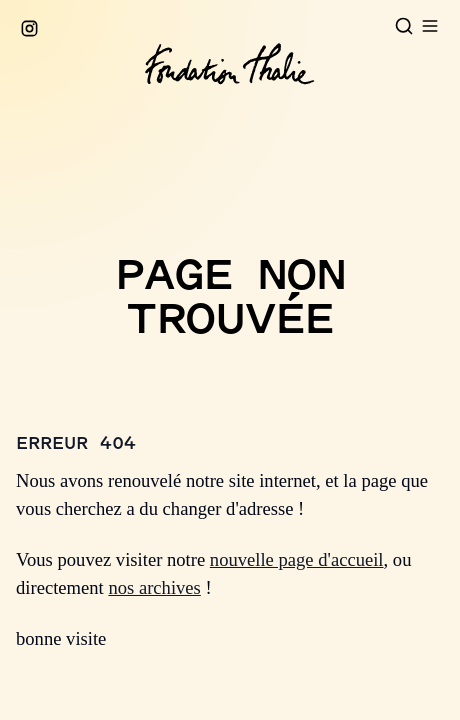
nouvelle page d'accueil (297, 559)
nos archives (154, 587)
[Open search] (404, 26)
